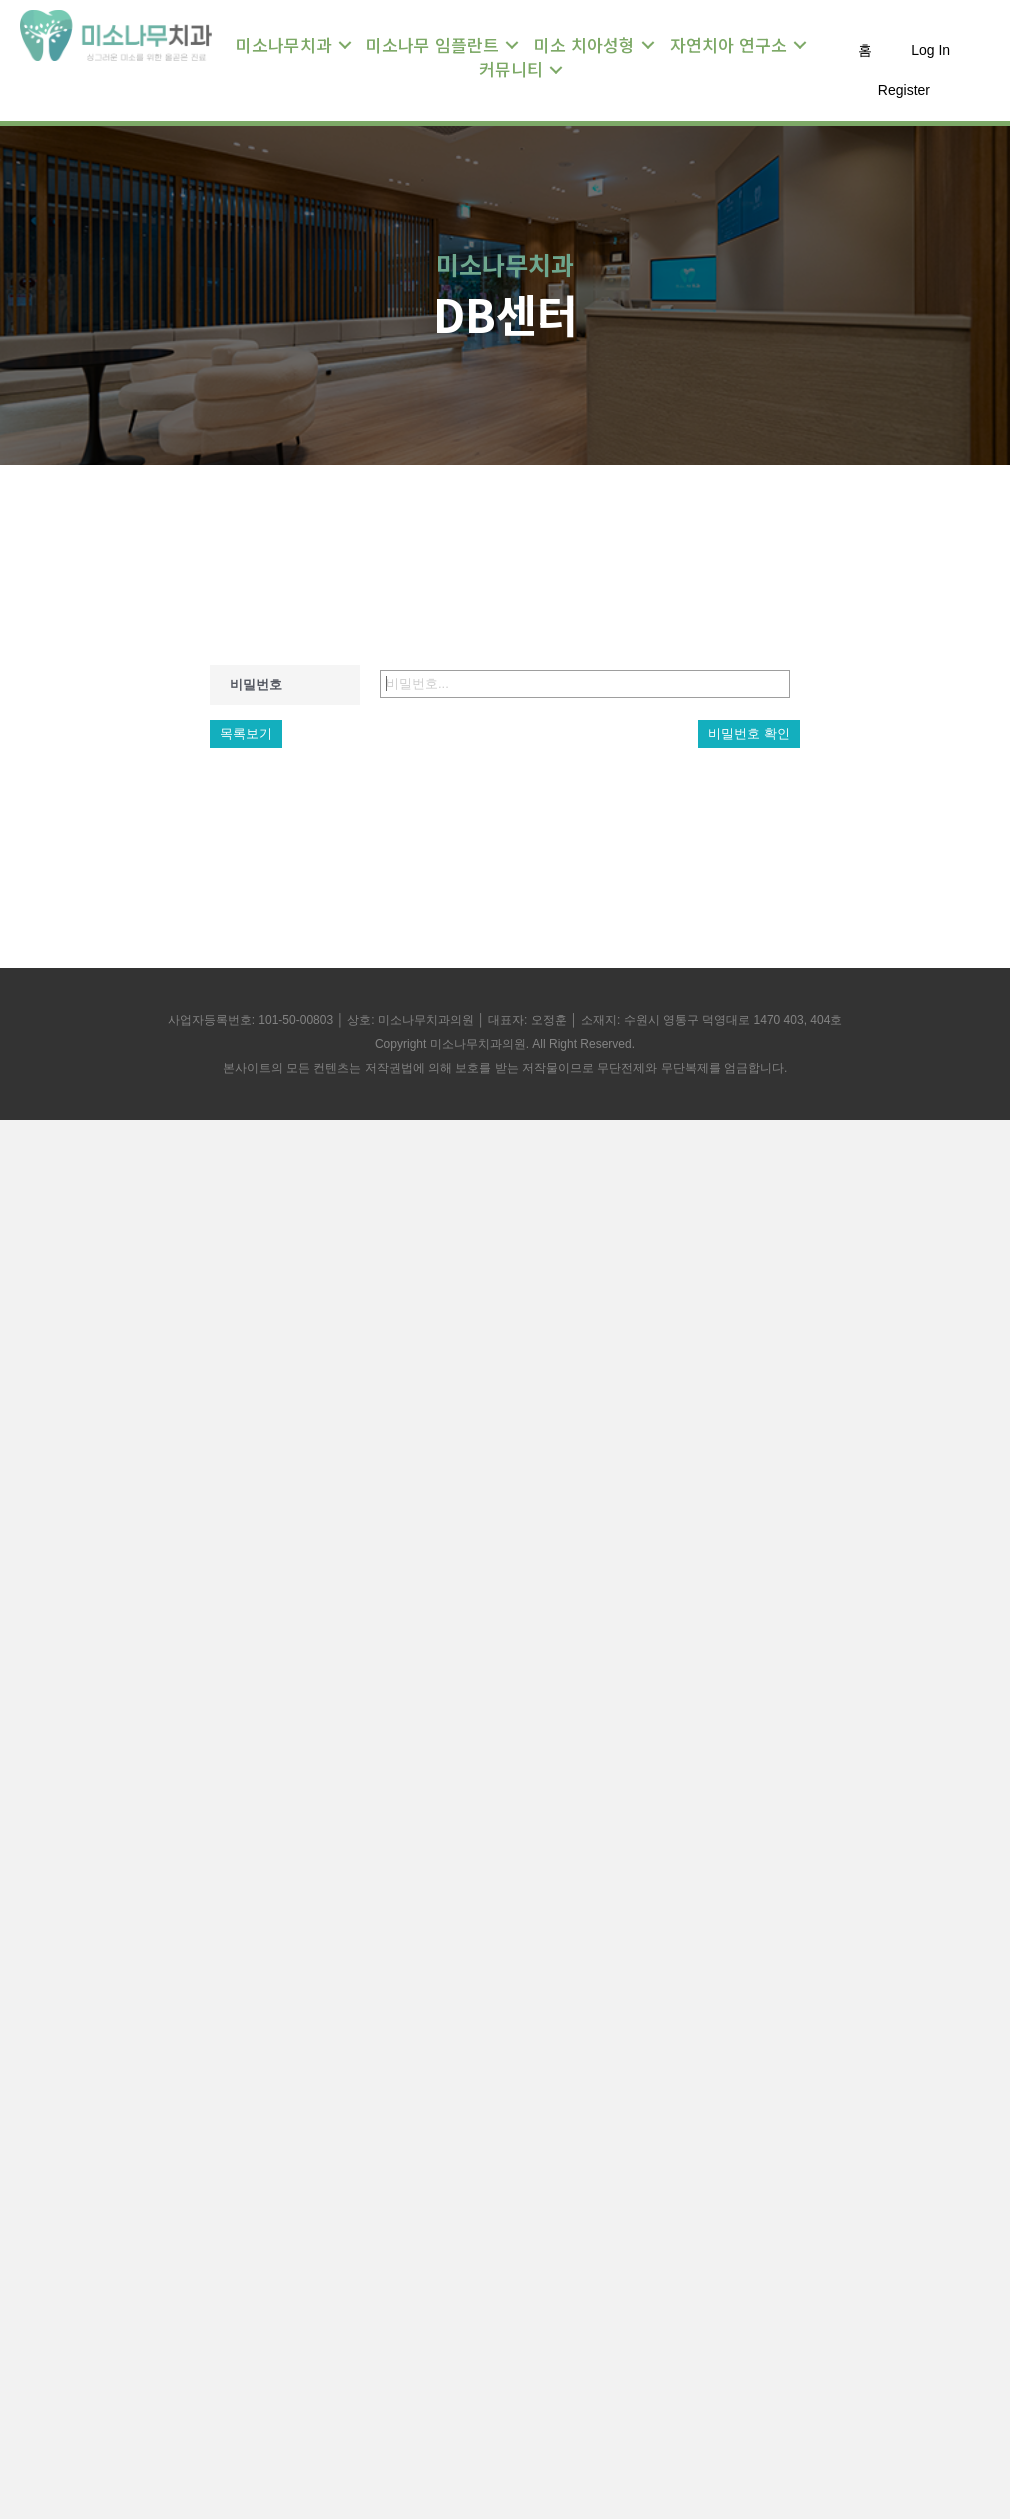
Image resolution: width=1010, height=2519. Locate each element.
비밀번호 (256, 684)
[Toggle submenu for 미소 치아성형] (648, 45)
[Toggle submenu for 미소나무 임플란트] (512, 45)
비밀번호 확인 (749, 733)
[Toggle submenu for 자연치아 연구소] (800, 45)
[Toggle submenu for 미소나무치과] (345, 45)
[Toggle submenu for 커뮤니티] (556, 70)
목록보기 (246, 733)
